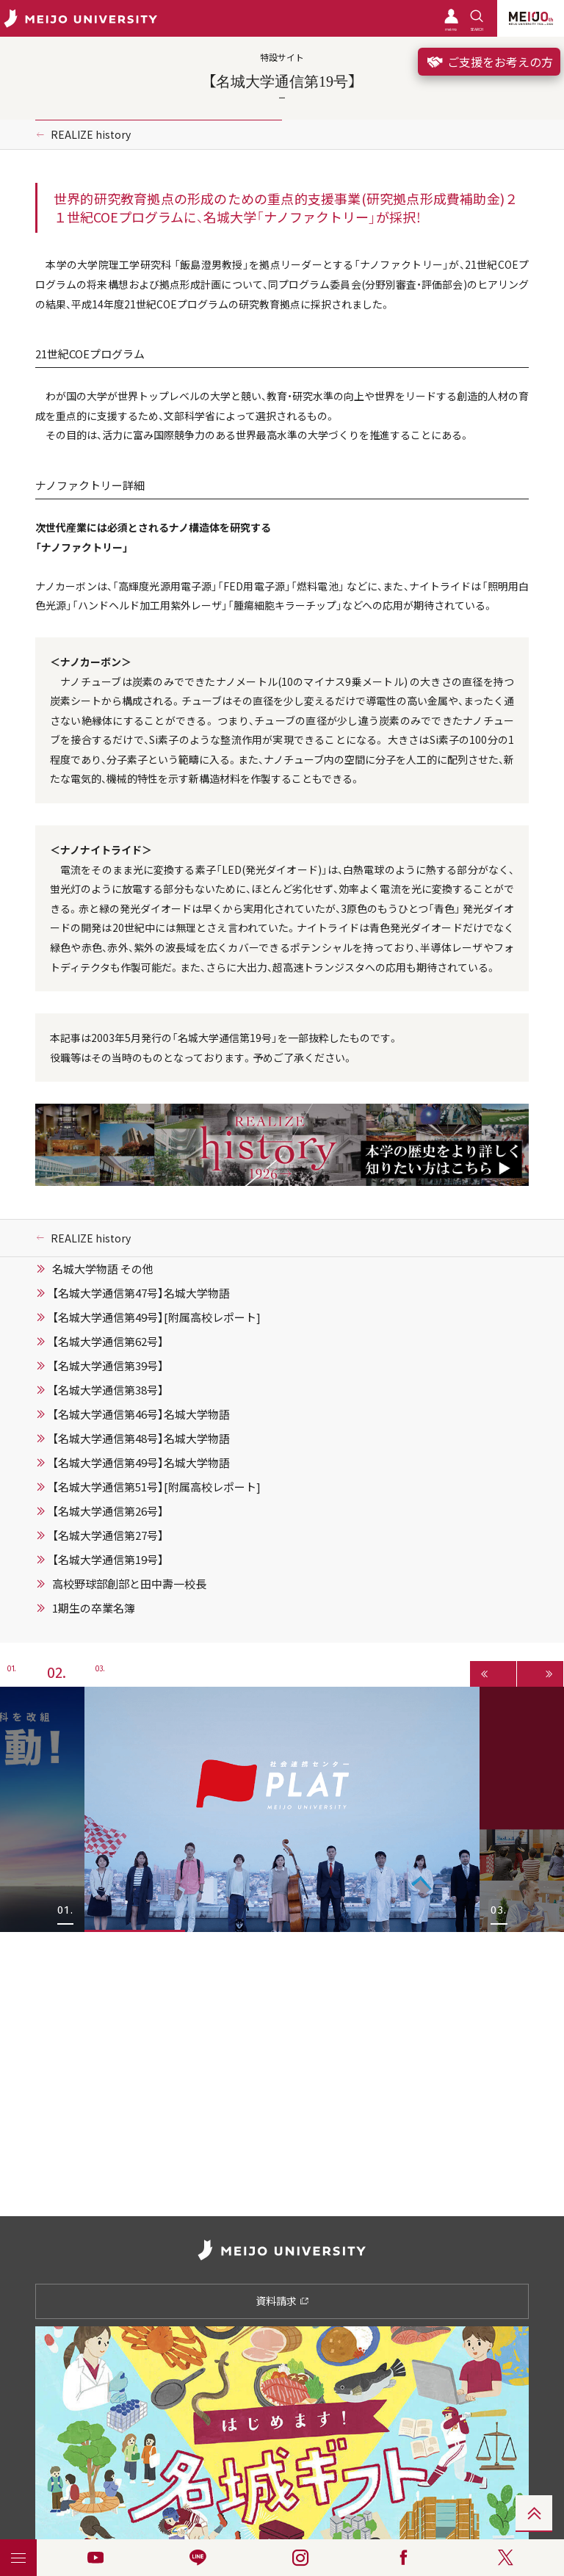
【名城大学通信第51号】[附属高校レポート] (156, 1487)
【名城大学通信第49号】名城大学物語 (141, 1463)
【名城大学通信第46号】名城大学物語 (141, 1414)
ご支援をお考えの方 (489, 61)
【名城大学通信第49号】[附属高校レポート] (156, 1317)
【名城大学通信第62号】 (108, 1342)
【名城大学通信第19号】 (108, 1560)
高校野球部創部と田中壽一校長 (129, 1584)
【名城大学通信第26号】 (108, 1511)
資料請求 (282, 2300)
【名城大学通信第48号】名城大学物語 (141, 1438)
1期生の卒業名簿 (93, 1608)
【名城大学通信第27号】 (108, 1535)
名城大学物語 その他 (102, 1269)
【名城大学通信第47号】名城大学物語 (141, 1293)
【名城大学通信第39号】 (108, 1366)
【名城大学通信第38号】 (108, 1390)
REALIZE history (91, 134)
